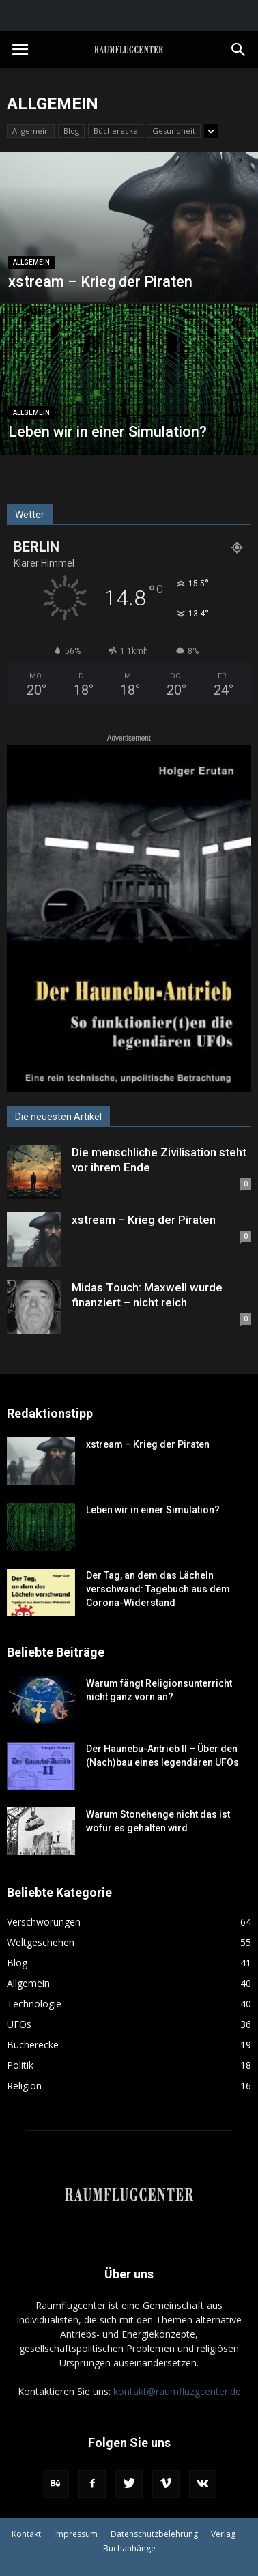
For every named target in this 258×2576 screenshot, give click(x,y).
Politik (20, 2065)
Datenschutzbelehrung (154, 2534)
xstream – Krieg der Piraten (144, 1220)
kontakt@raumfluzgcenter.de (177, 2391)
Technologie (34, 2003)
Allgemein (30, 131)
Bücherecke (116, 131)
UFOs (19, 2024)
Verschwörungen (44, 1921)
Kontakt (26, 2534)
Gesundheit (173, 131)
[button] (239, 49)
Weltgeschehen (40, 1942)
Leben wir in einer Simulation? (153, 1509)
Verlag (223, 2534)
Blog (71, 131)
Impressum (76, 2534)
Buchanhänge (129, 2548)
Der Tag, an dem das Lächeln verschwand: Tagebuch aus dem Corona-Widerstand (158, 1589)
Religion (24, 2085)
